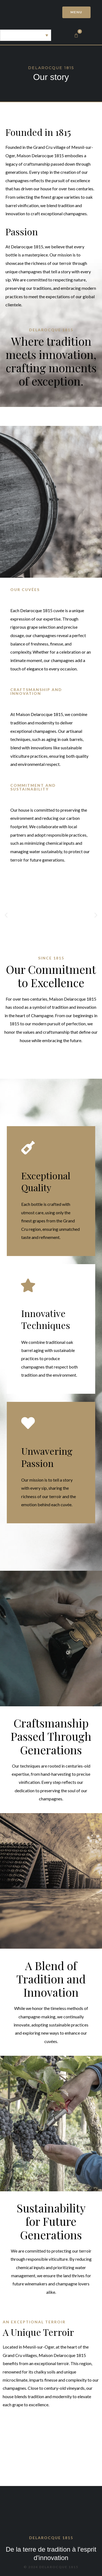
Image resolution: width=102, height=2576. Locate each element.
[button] (6, 915)
